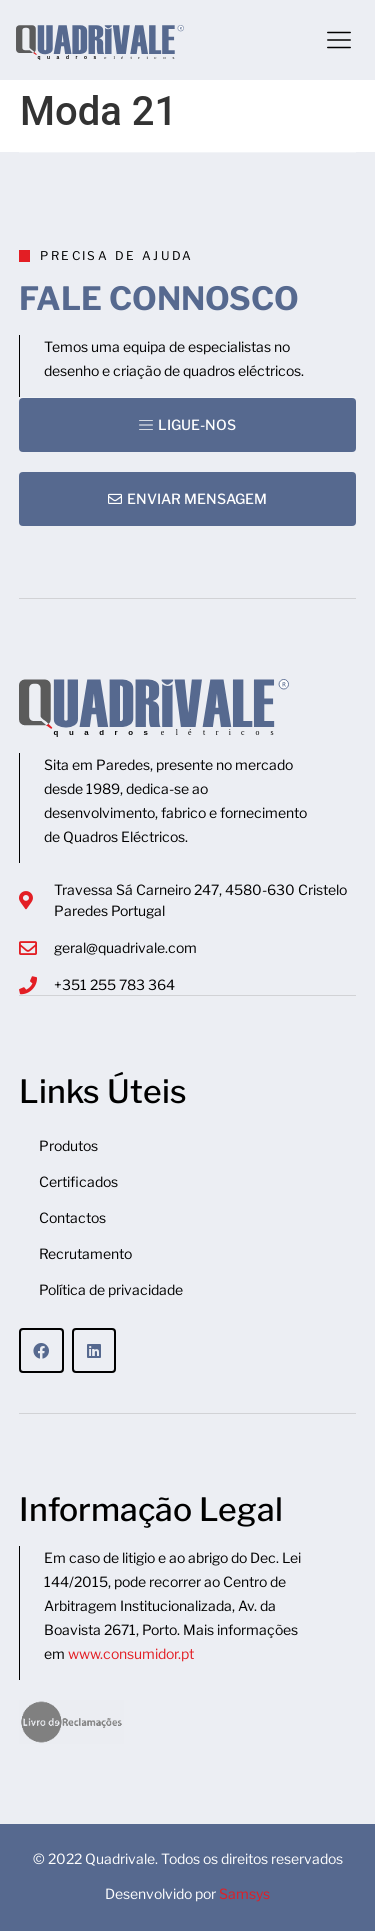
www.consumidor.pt (131, 1653)
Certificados (78, 1181)
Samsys (244, 1893)
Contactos (72, 1217)
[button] (339, 40)
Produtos (68, 1145)
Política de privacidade (111, 1289)
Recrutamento (85, 1253)
